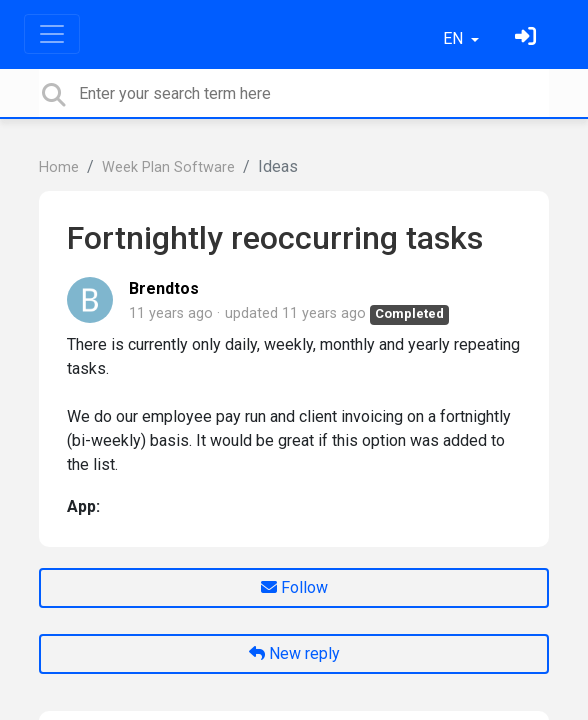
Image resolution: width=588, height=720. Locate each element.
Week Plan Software (168, 167)
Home (59, 167)
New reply (294, 653)
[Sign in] (528, 38)
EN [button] (455, 38)
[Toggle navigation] (52, 34)
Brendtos (164, 288)
